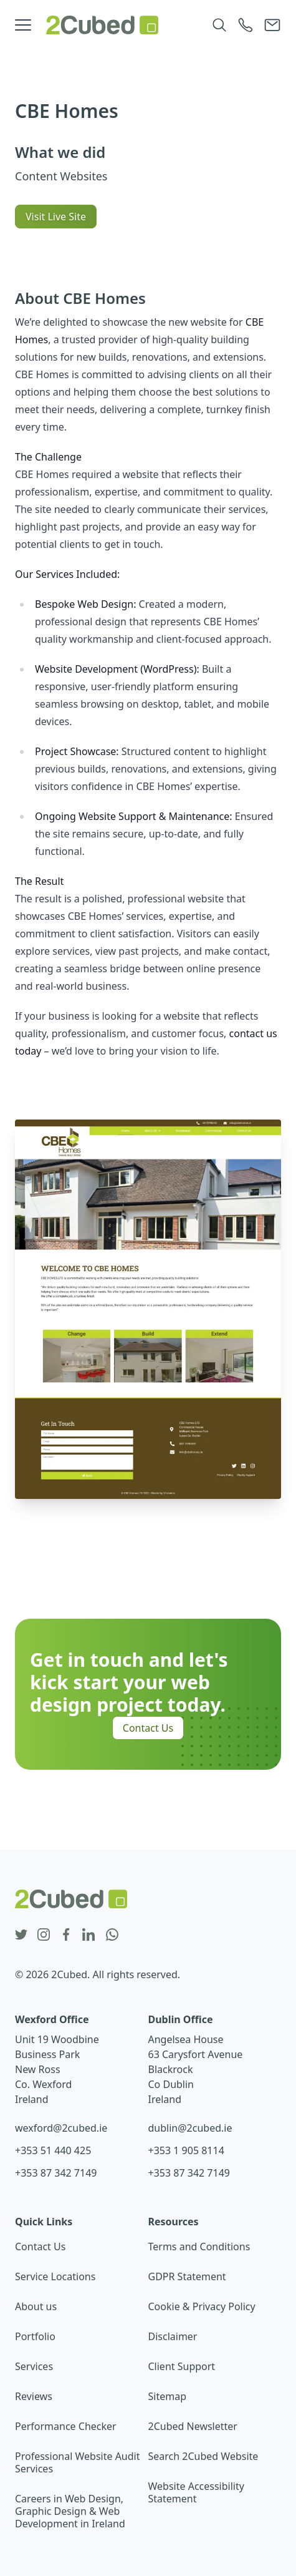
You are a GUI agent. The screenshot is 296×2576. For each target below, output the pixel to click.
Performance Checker (66, 2426)
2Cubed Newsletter (192, 2426)
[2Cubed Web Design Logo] (102, 25)
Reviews (33, 2396)
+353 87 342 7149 (56, 2173)
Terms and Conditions (199, 2246)
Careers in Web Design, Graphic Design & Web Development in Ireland (70, 2511)
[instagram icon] (43, 1935)
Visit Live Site (56, 216)
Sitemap (167, 2396)
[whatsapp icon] (112, 1935)
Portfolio (35, 2336)
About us (36, 2306)
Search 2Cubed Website (203, 2456)
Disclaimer (173, 2336)
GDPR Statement (187, 2276)
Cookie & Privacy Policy (201, 2306)
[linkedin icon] (88, 1935)
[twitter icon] (21, 1935)
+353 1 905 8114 (186, 2150)
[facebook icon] (66, 1935)
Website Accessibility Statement (196, 2492)
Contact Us (148, 1728)
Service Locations (55, 2276)
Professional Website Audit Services (77, 2462)
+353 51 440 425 (53, 2150)
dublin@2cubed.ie (190, 2128)
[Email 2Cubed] (272, 25)
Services (34, 2366)
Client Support (182, 2366)
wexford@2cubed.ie (61, 2128)
